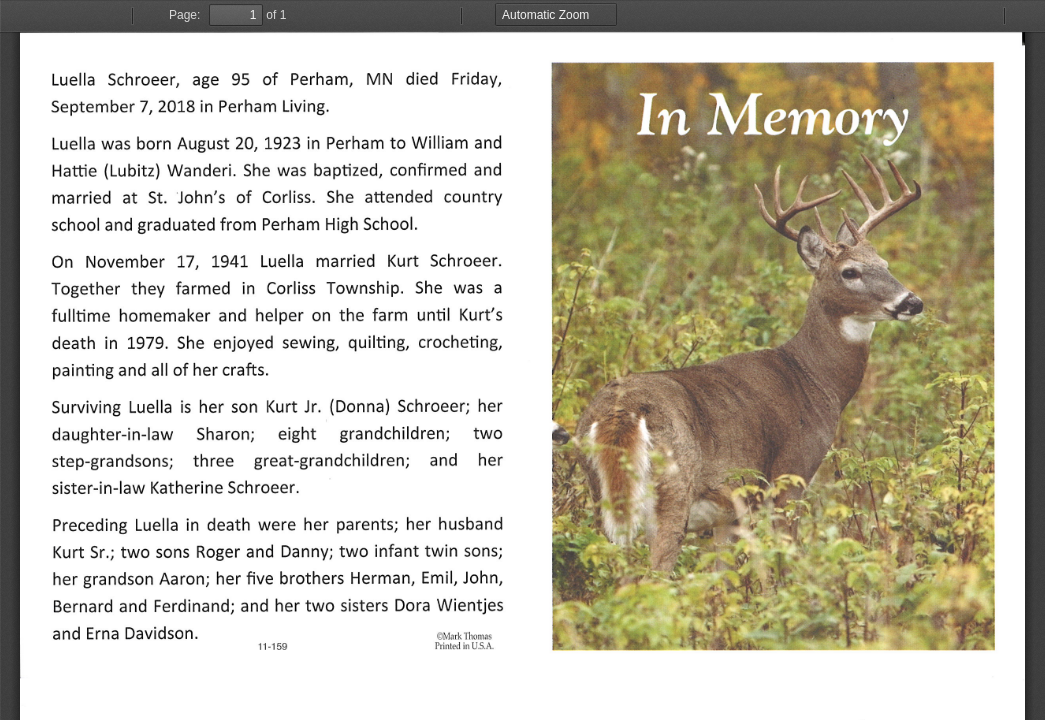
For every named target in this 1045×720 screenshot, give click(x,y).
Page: (184, 15)
